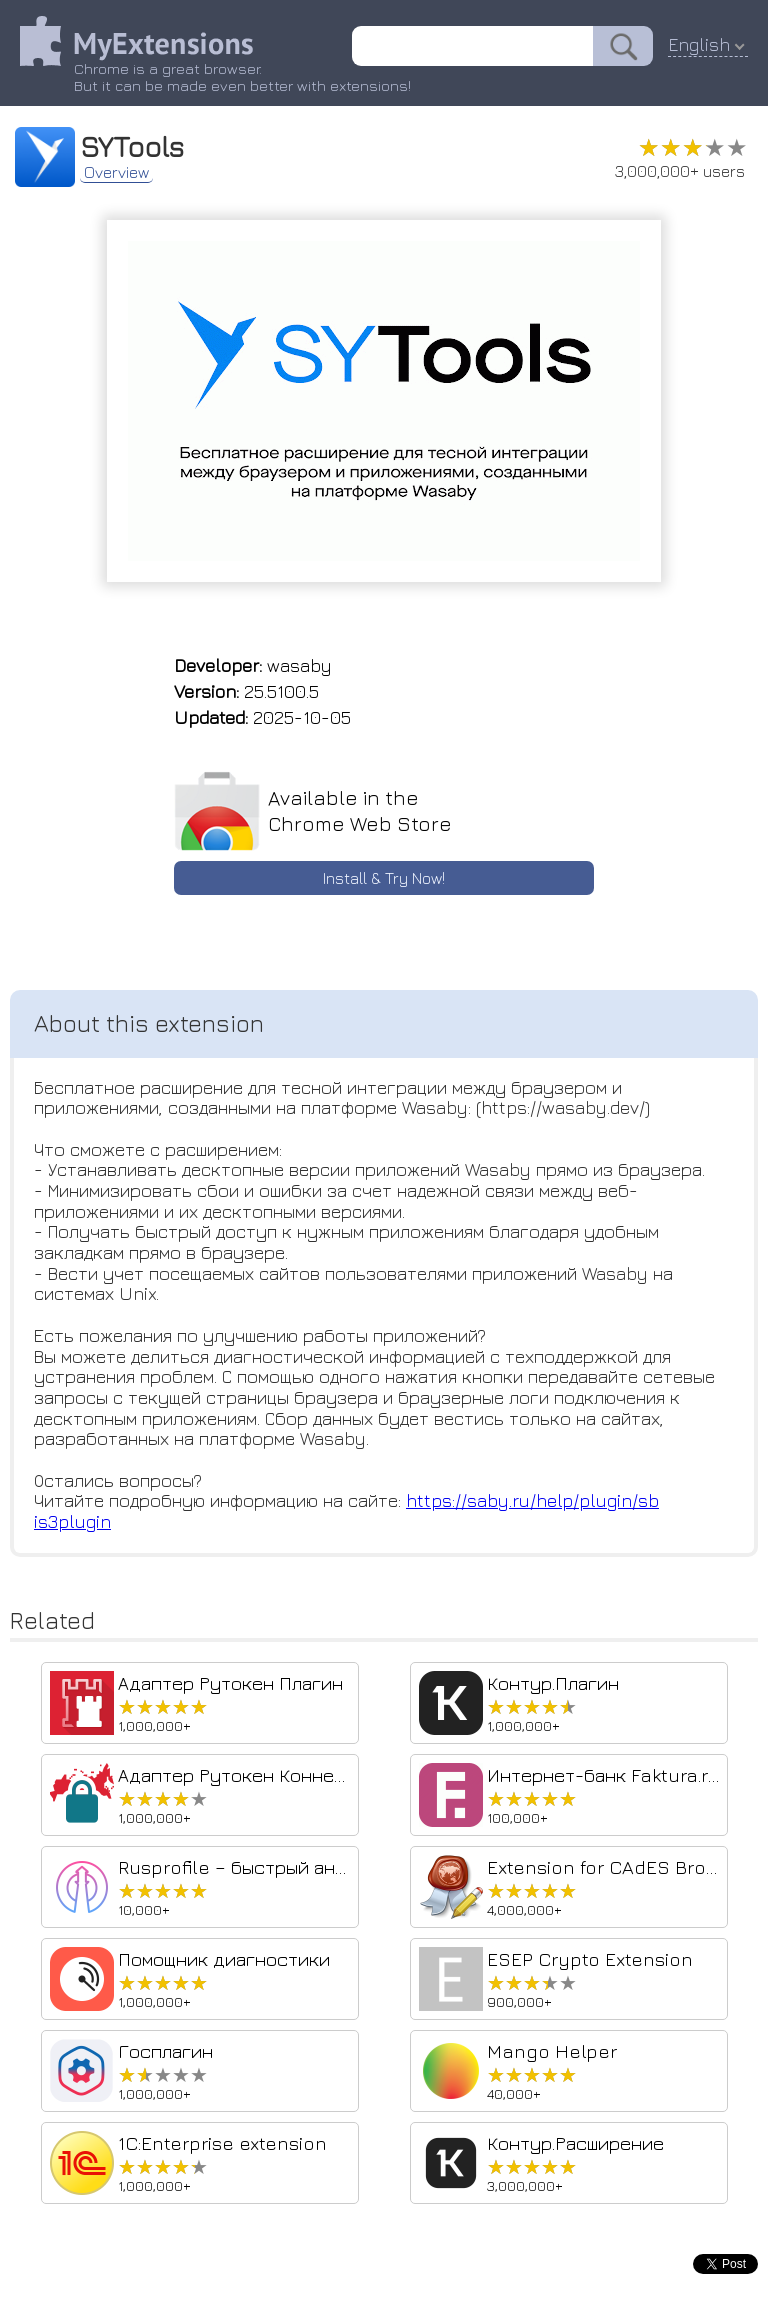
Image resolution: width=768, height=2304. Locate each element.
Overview (116, 172)
